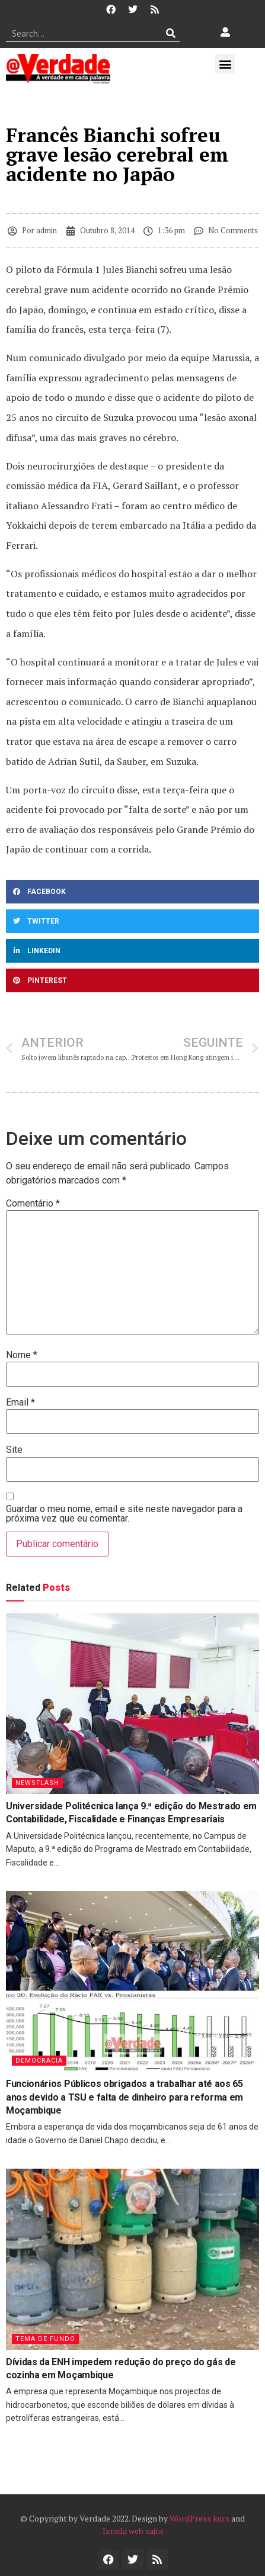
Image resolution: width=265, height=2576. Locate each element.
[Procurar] (171, 33)
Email (20, 1402)
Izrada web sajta (133, 2530)
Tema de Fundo (45, 2339)
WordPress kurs (199, 2518)
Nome (21, 1355)
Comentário (33, 1203)
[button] (225, 63)
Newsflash (37, 1783)
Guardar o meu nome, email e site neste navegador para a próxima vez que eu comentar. (124, 1513)
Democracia (39, 2060)
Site (14, 1450)
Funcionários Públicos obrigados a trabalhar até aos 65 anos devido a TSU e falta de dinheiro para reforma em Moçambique (124, 2097)
